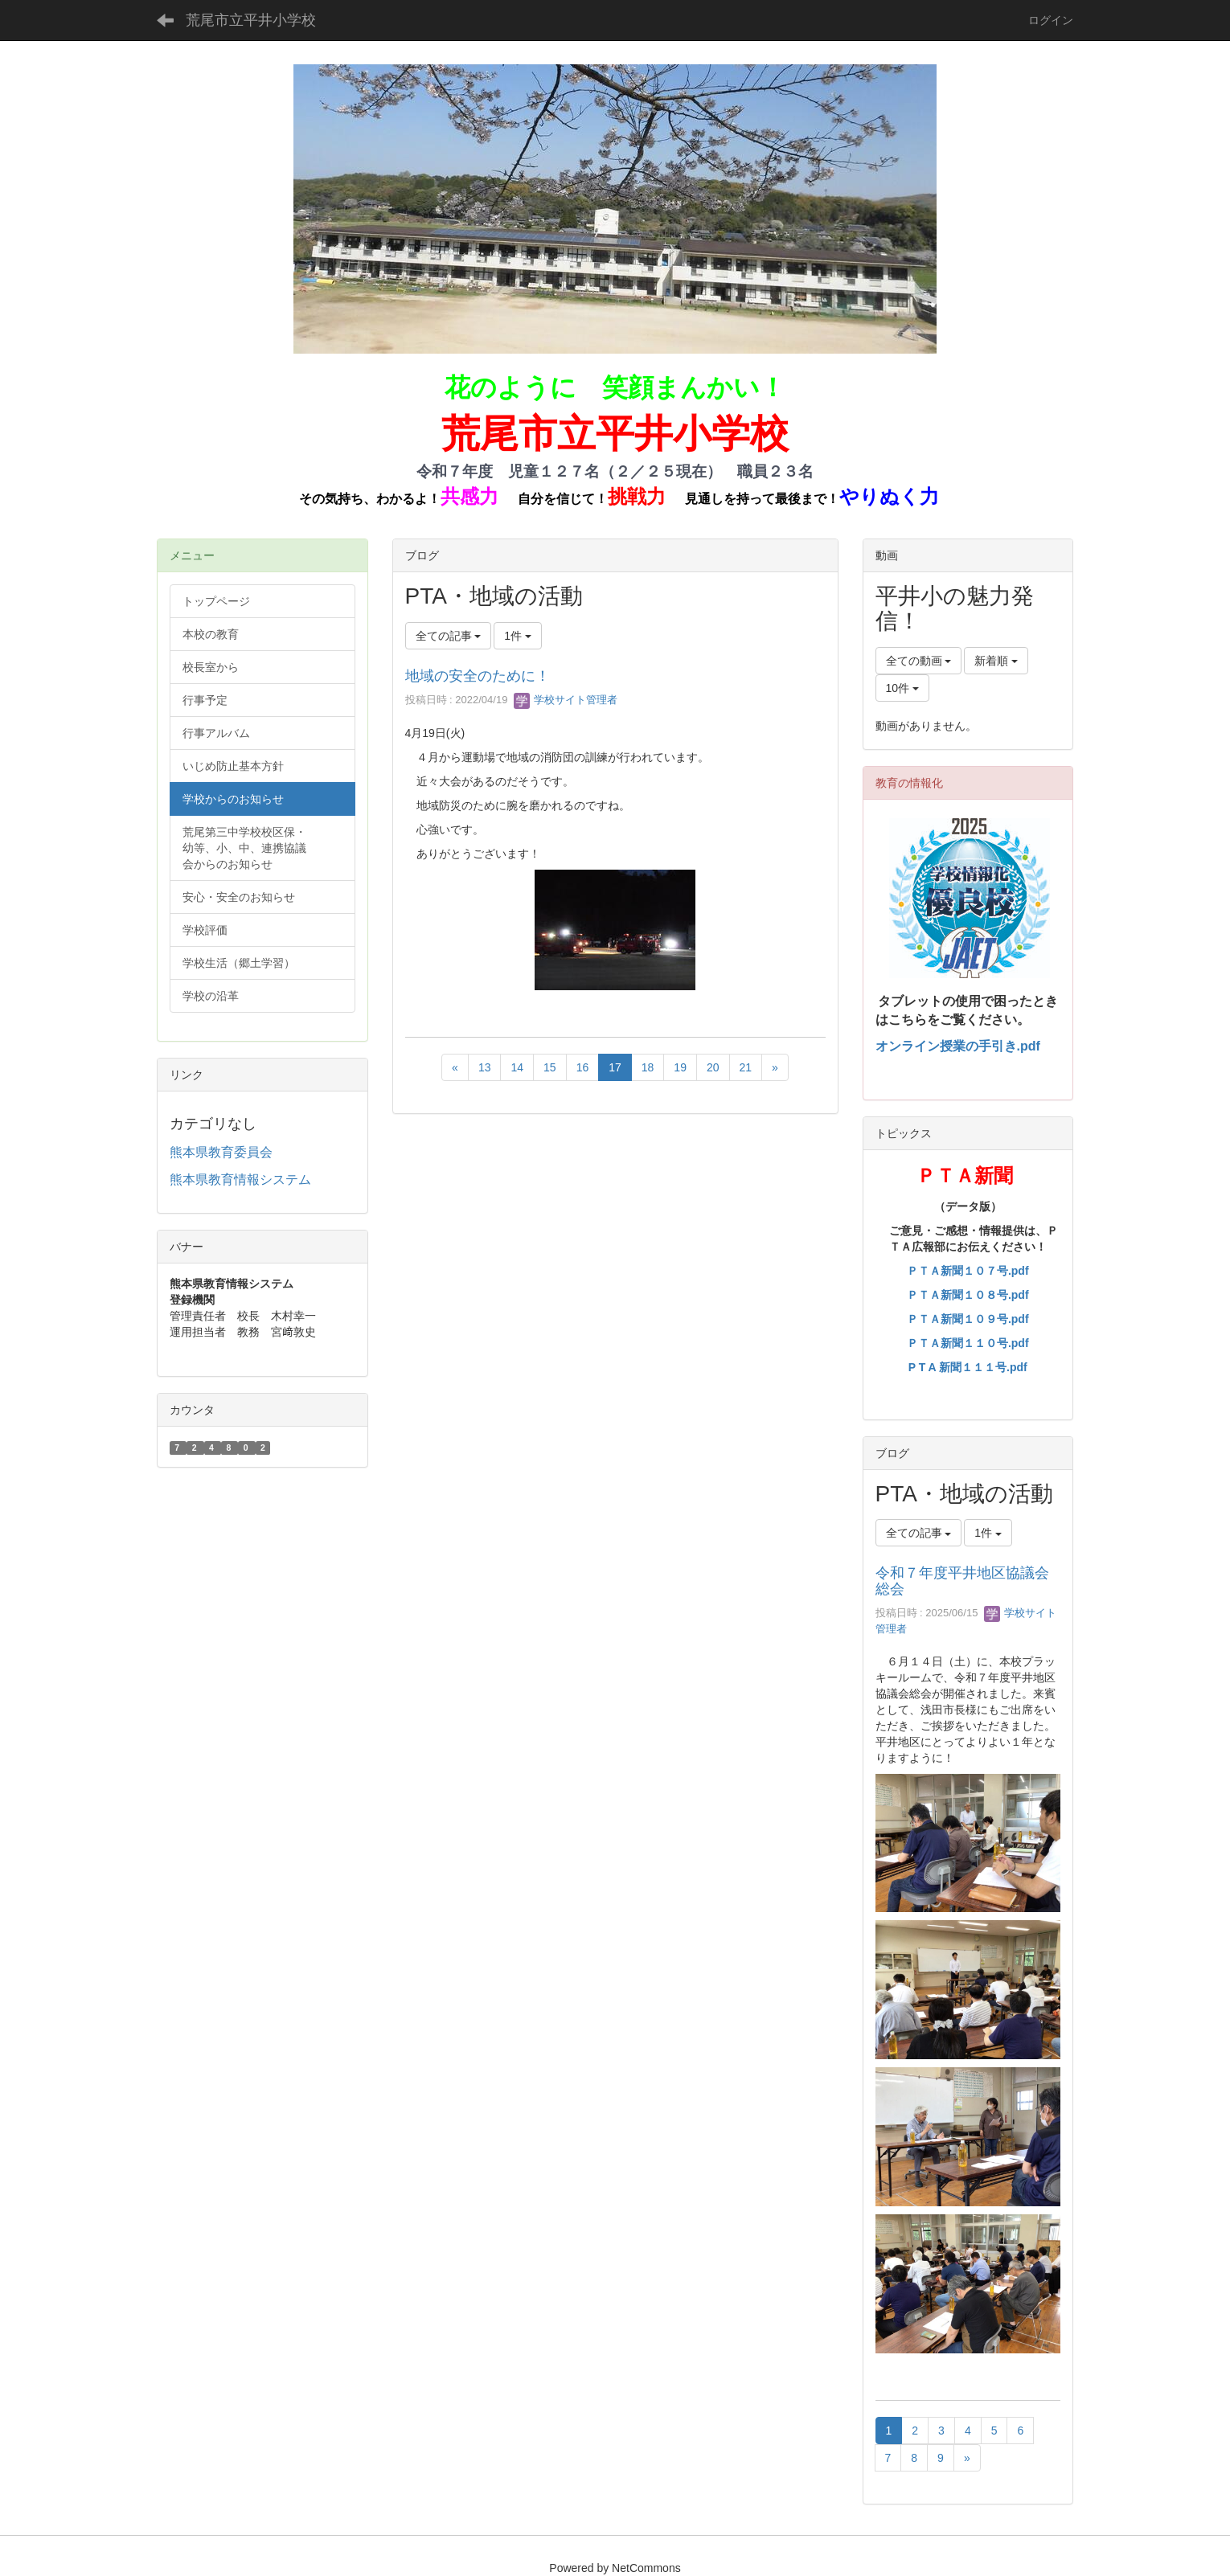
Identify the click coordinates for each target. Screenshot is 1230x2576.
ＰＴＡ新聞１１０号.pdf (968, 1343)
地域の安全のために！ (477, 676)
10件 (902, 688)
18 (648, 1067)
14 (516, 1067)
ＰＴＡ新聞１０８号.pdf (968, 1294)
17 (615, 1067)
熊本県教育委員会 (221, 1152)
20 (713, 1067)
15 (549, 1067)
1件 (517, 635)
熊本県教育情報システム (240, 1179)
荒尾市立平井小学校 (251, 20)
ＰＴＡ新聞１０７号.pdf (968, 1270)
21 (746, 1067)
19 (680, 1067)
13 (484, 1067)
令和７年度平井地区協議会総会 (962, 1581)
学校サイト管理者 (566, 700)
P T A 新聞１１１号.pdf (967, 1367)
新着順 (996, 660)
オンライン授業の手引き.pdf (957, 1046)
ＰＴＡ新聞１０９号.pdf (968, 1319)
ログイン (1050, 20)
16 (582, 1067)
